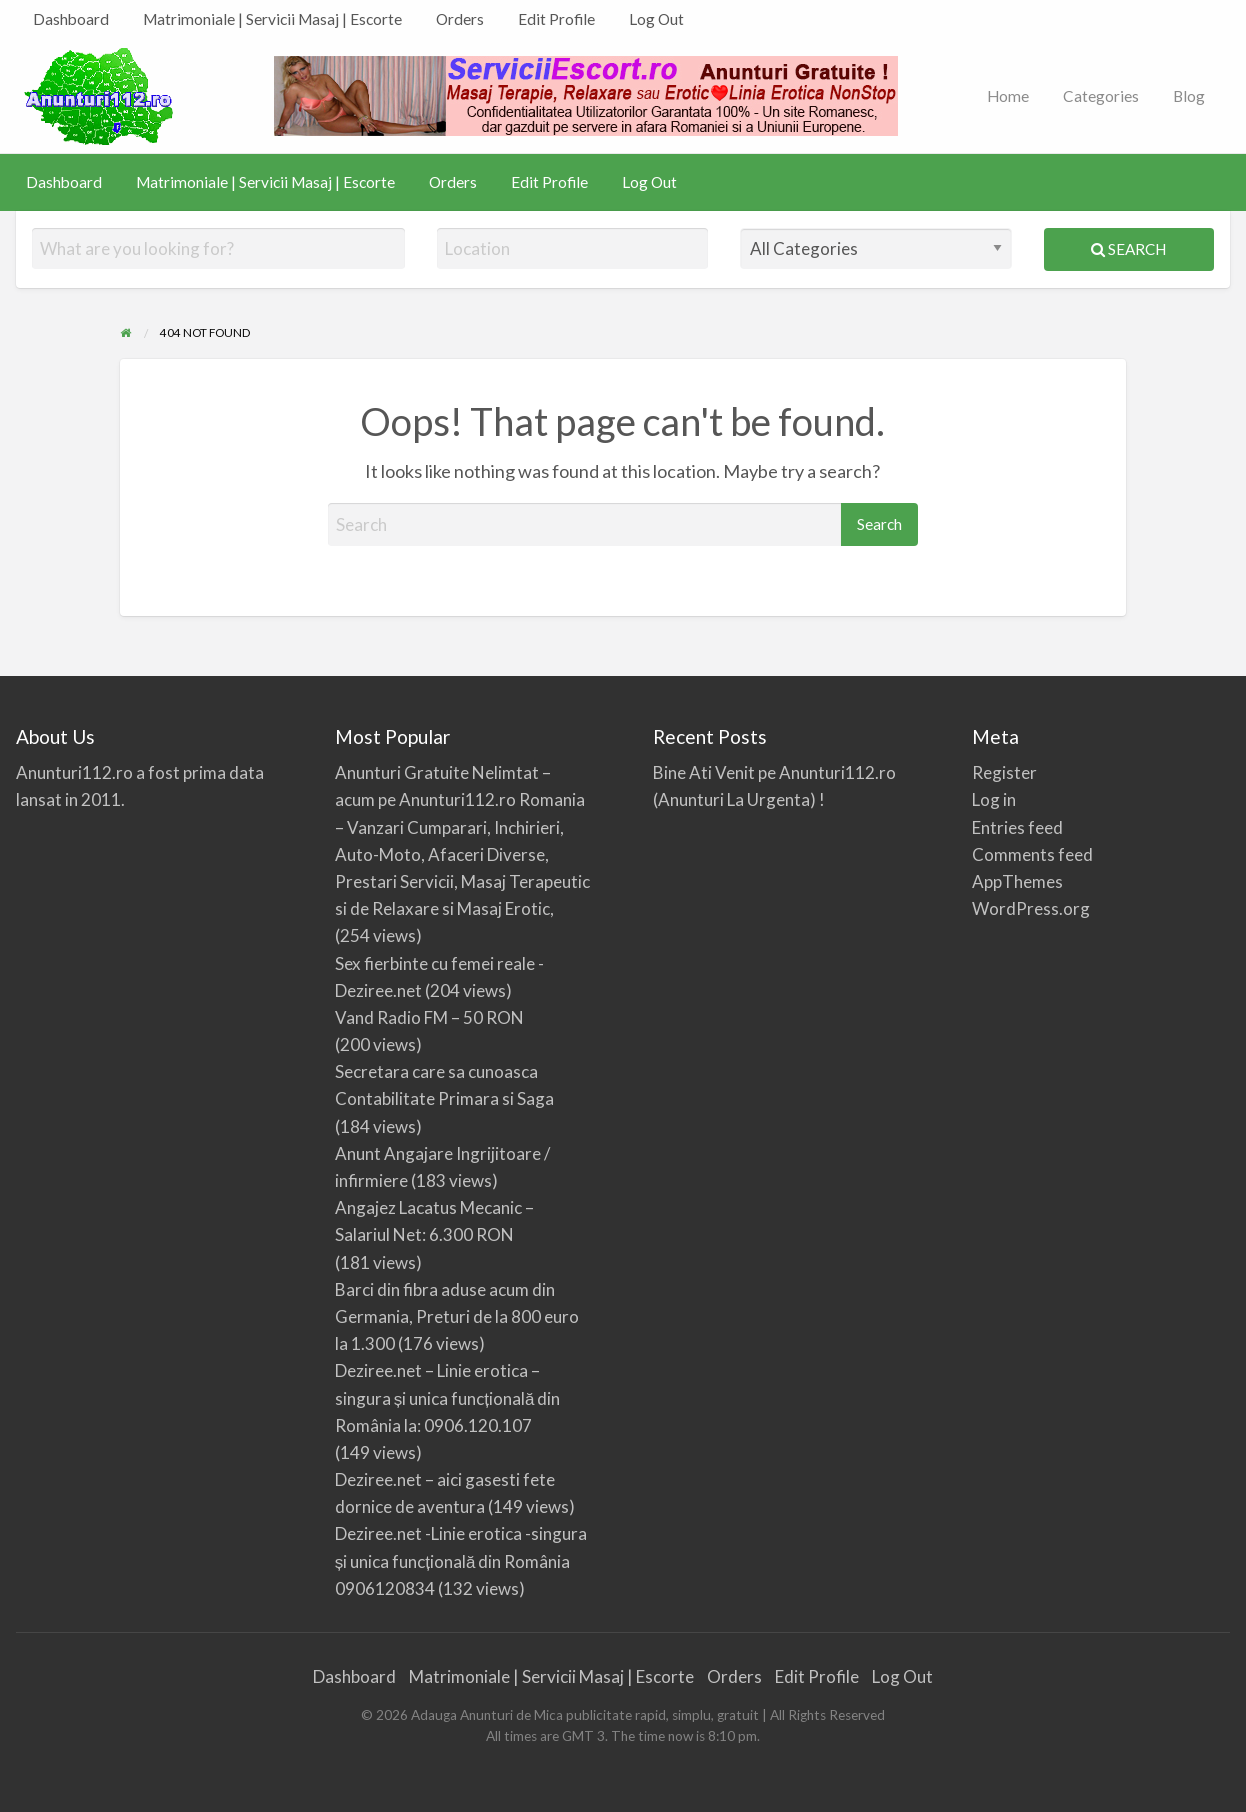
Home (1008, 96)
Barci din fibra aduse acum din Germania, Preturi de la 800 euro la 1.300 (457, 1316)
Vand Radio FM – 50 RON (429, 1017)
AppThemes (1017, 881)
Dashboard (71, 19)
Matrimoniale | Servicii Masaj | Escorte (272, 19)
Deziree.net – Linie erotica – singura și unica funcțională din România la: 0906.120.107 (448, 1397)
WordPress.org (1031, 908)
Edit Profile (556, 19)
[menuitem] (71, 19)
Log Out (656, 19)
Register (1004, 772)
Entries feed (1017, 827)
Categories (1101, 96)
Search (1128, 249)
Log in (994, 799)
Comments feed (1032, 854)
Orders (460, 19)
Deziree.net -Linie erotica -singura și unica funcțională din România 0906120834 (461, 1560)
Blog (1189, 96)
